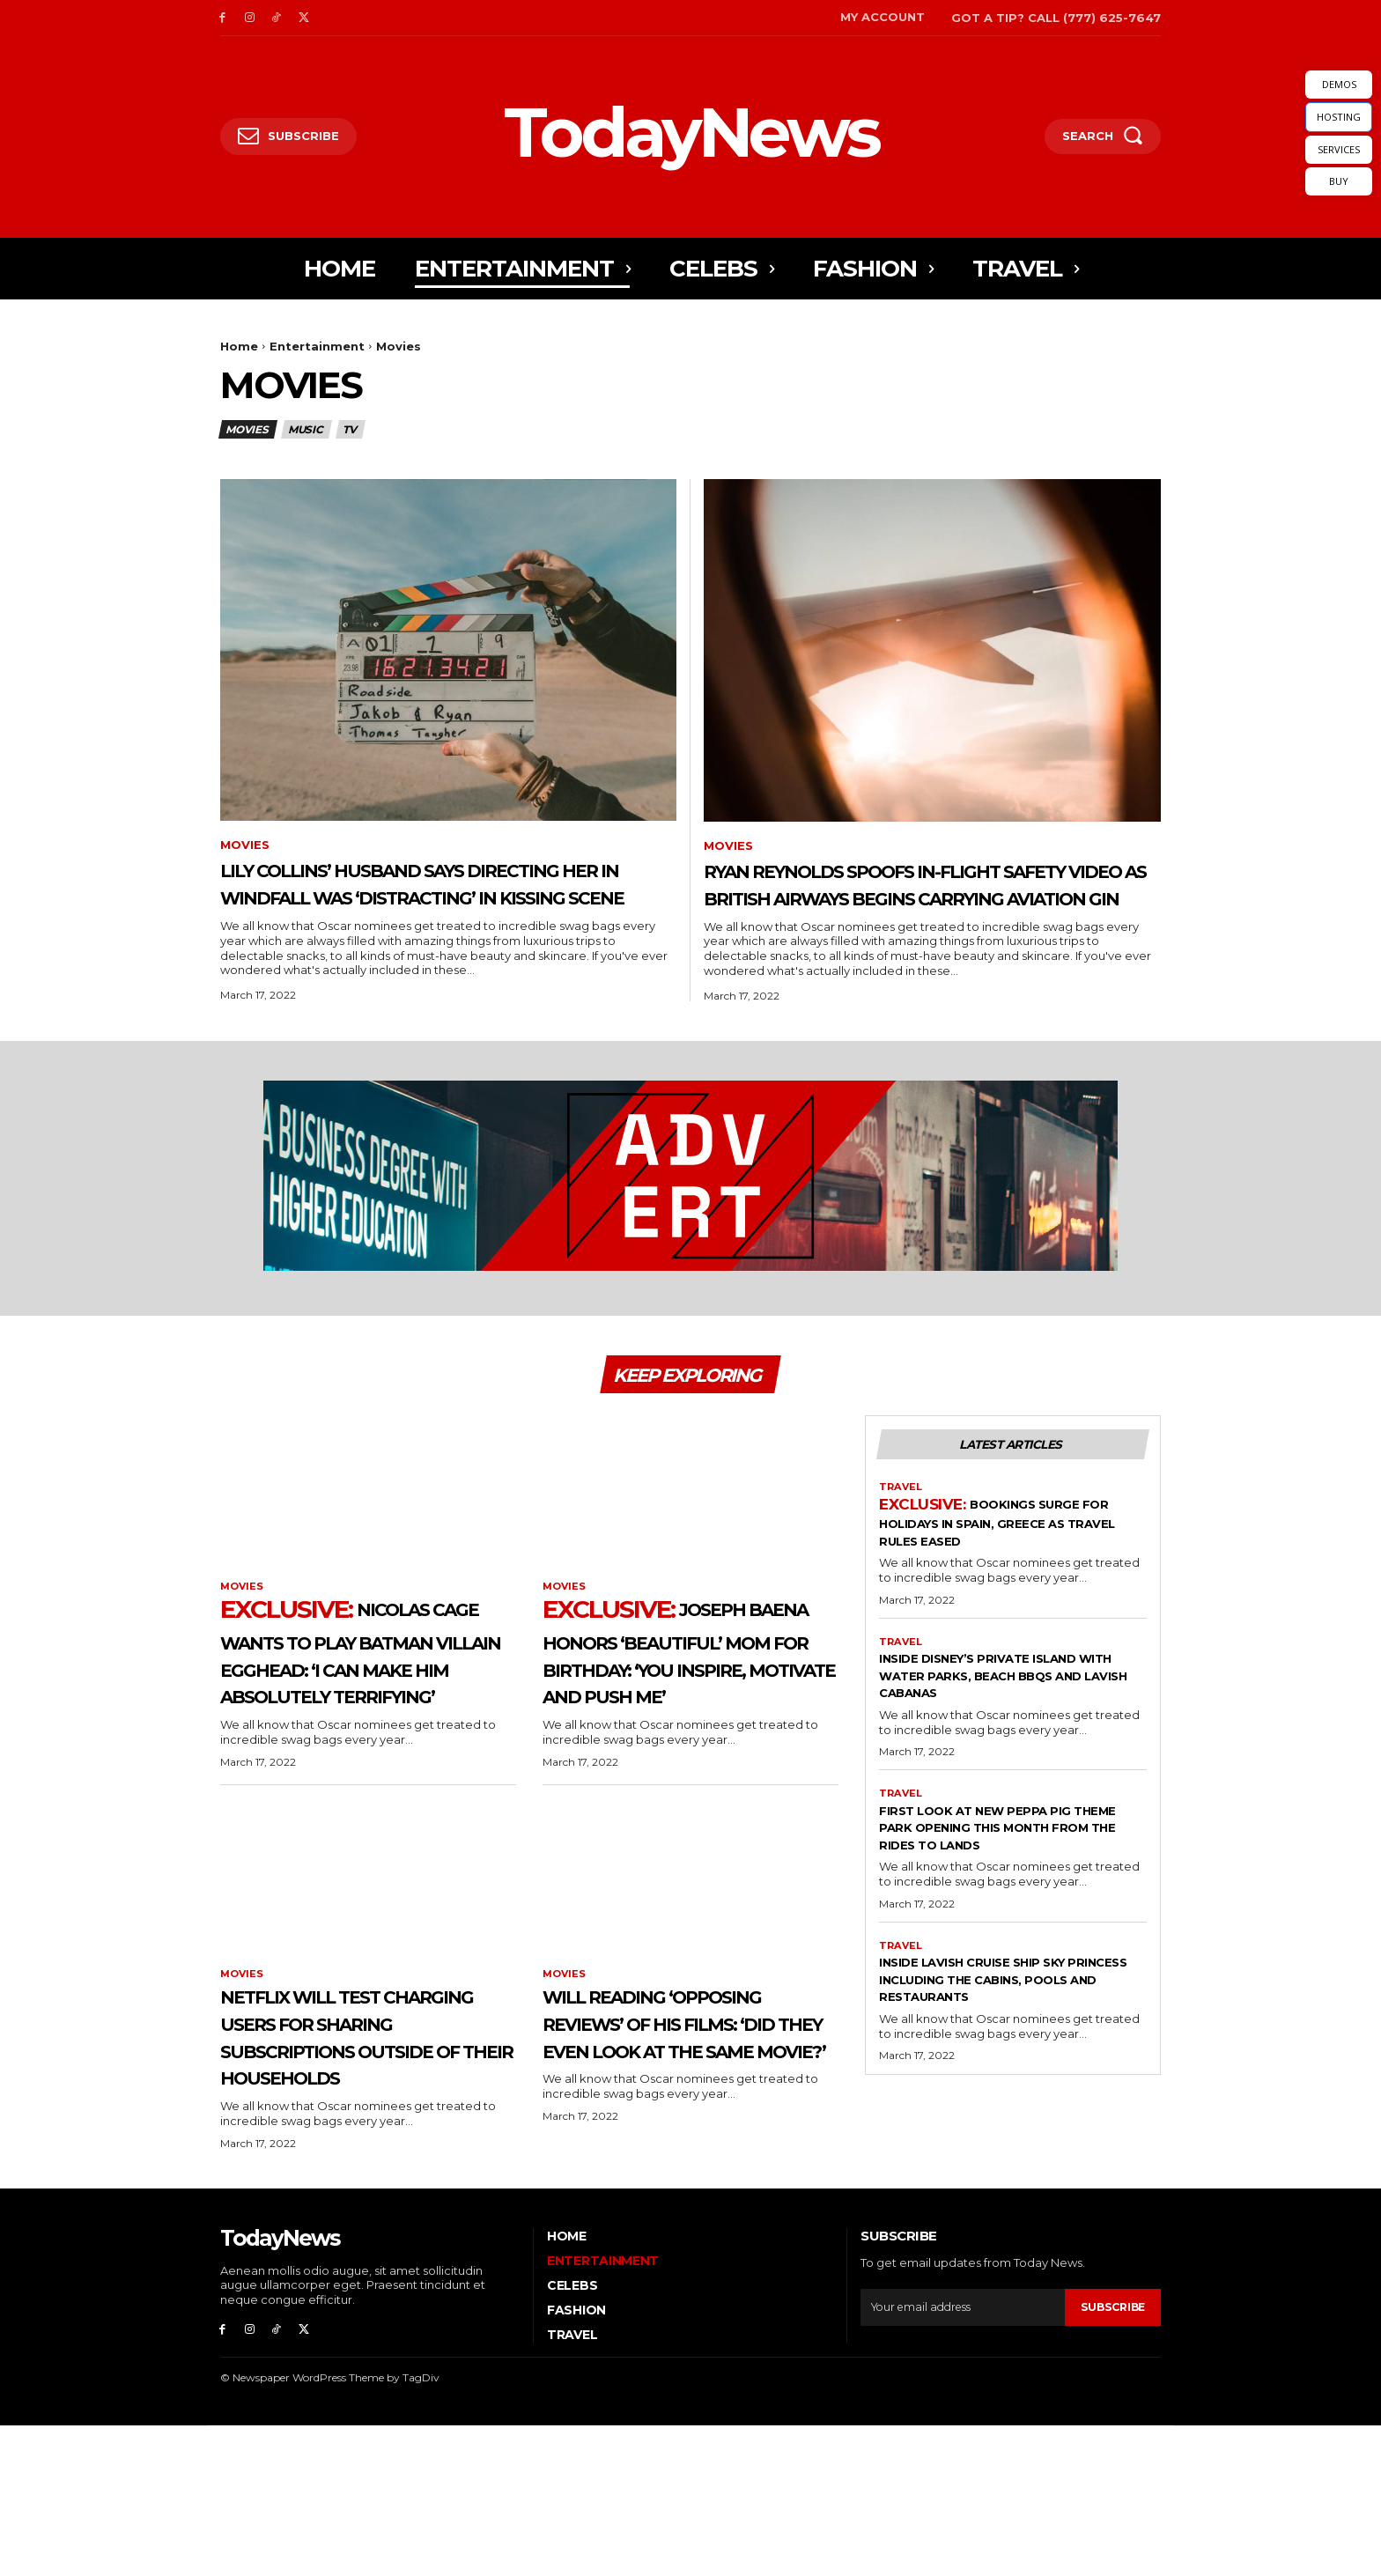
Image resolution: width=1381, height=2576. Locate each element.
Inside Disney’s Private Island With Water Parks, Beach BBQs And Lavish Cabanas (1011, 1718)
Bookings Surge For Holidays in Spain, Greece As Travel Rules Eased (1011, 1564)
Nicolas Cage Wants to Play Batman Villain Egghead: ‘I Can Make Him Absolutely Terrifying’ (352, 1717)
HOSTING (1339, 116)
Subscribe (1110, 2454)
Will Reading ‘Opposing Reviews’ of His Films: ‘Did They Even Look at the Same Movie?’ (690, 2142)
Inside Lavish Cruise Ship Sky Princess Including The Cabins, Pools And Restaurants (1009, 2043)
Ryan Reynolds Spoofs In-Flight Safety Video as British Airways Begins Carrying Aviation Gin (913, 899)
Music (306, 429)
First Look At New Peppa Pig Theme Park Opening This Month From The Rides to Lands (999, 1880)
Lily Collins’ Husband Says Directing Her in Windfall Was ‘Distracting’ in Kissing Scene (421, 898)
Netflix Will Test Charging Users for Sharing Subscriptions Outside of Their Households (350, 2156)
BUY (1338, 181)
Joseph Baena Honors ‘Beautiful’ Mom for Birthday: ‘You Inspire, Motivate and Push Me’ (690, 1703)
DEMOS (1339, 84)
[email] (960, 2454)
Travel (902, 1528)
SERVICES (1339, 149)
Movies (248, 429)
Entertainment (317, 346)
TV (350, 429)
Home (239, 346)
